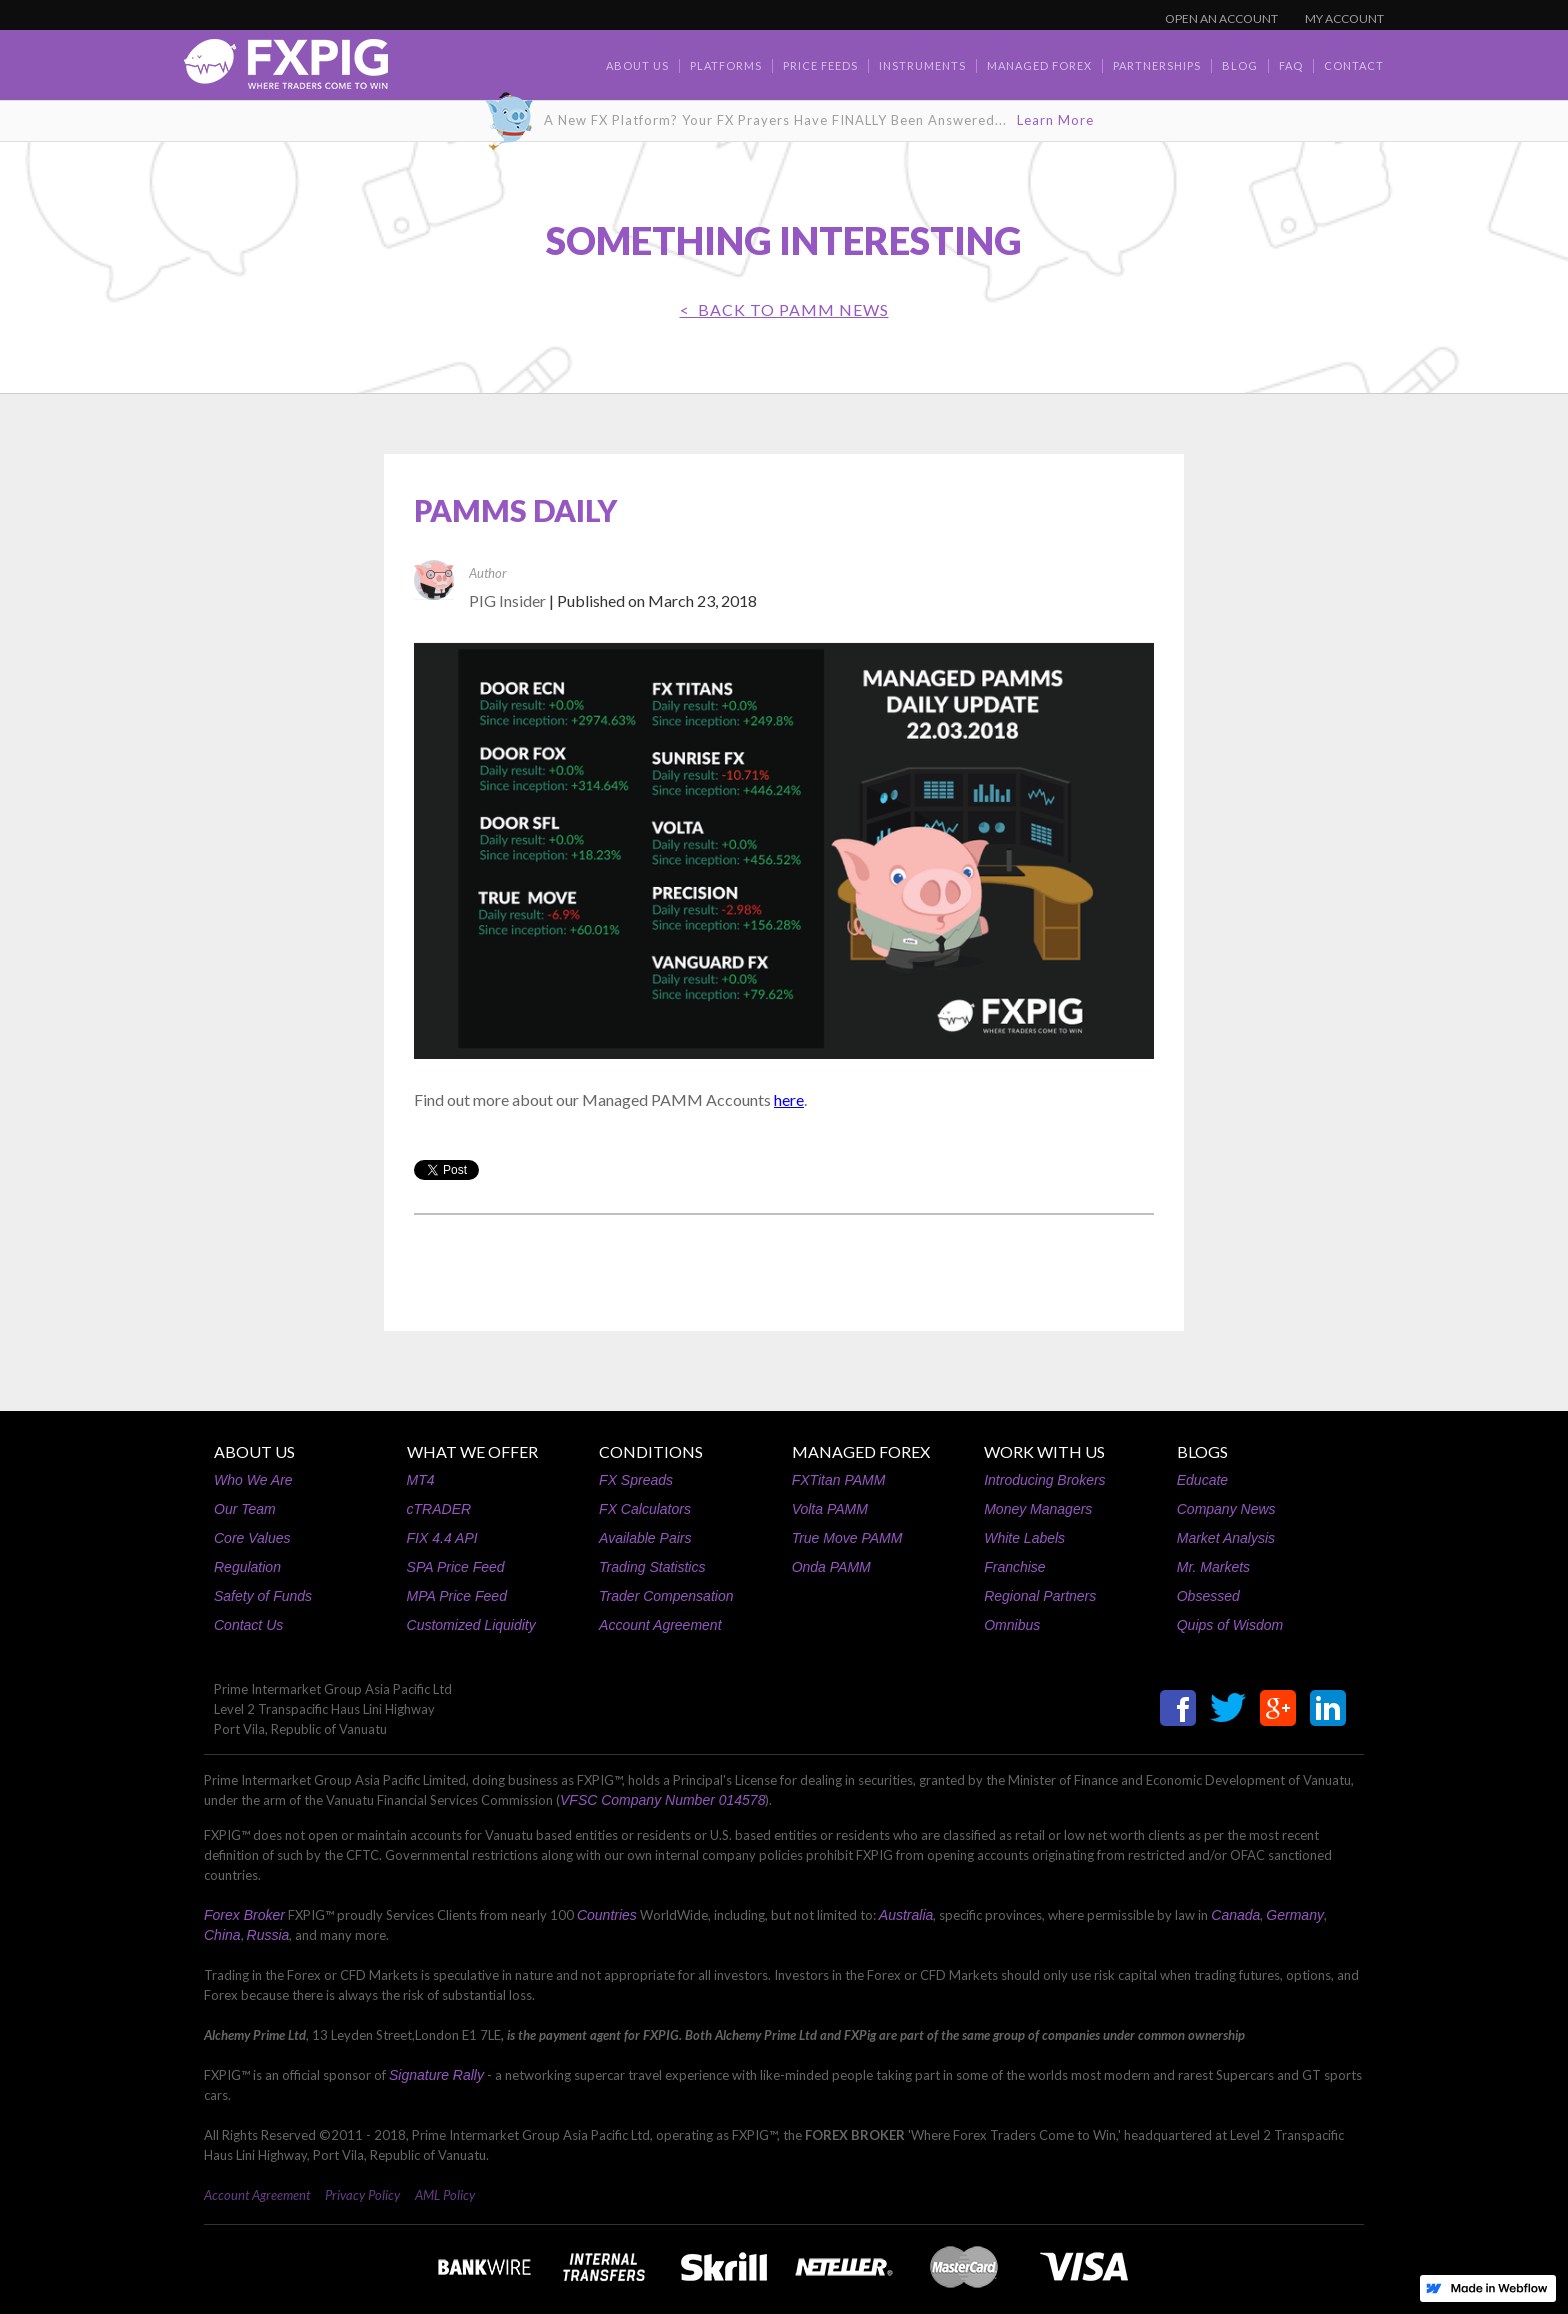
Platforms (726, 65)
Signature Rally (436, 2075)
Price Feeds (820, 65)
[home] (286, 69)
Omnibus (1012, 1625)
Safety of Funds (263, 1596)
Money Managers (1038, 1509)
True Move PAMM (847, 1538)
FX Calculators (645, 1509)
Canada (1235, 1915)
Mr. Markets (1213, 1567)
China (222, 1935)
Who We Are (253, 1480)
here (789, 1099)
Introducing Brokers (1044, 1480)
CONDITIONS (651, 1451)
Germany (1295, 1915)
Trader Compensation (666, 1596)
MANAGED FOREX (861, 1451)
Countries (607, 1915)
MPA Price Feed (457, 1596)
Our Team (245, 1509)
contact (1354, 65)
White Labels (1024, 1538)
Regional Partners (1040, 1596)
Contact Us (248, 1625)
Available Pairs (645, 1538)
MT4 (421, 1480)
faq (1291, 65)
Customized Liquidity (471, 1625)
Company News (1226, 1509)
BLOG (1240, 65)
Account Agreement (660, 1625)
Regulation (247, 1567)
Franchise (1014, 1567)
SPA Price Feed (456, 1567)
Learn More (1055, 120)
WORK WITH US (1044, 1451)
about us (637, 65)
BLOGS (1202, 1451)
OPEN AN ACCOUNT (1221, 18)
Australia (906, 1915)
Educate (1202, 1480)
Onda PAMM (831, 1567)
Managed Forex (1039, 65)
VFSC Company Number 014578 (662, 1800)
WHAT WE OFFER (472, 1451)
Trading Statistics (652, 1567)
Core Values (252, 1538)
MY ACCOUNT (1344, 18)
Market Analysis (1226, 1538)
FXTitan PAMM (839, 1480)
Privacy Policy (362, 2195)
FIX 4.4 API (442, 1538)
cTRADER (439, 1509)
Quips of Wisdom (1230, 1625)
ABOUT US (254, 1451)
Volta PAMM (830, 1509)
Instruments (922, 65)
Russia (268, 1935)
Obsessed (1208, 1596)
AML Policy (445, 2195)
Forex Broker (244, 1915)
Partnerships (1157, 65)
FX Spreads (636, 1480)
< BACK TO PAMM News (784, 309)
